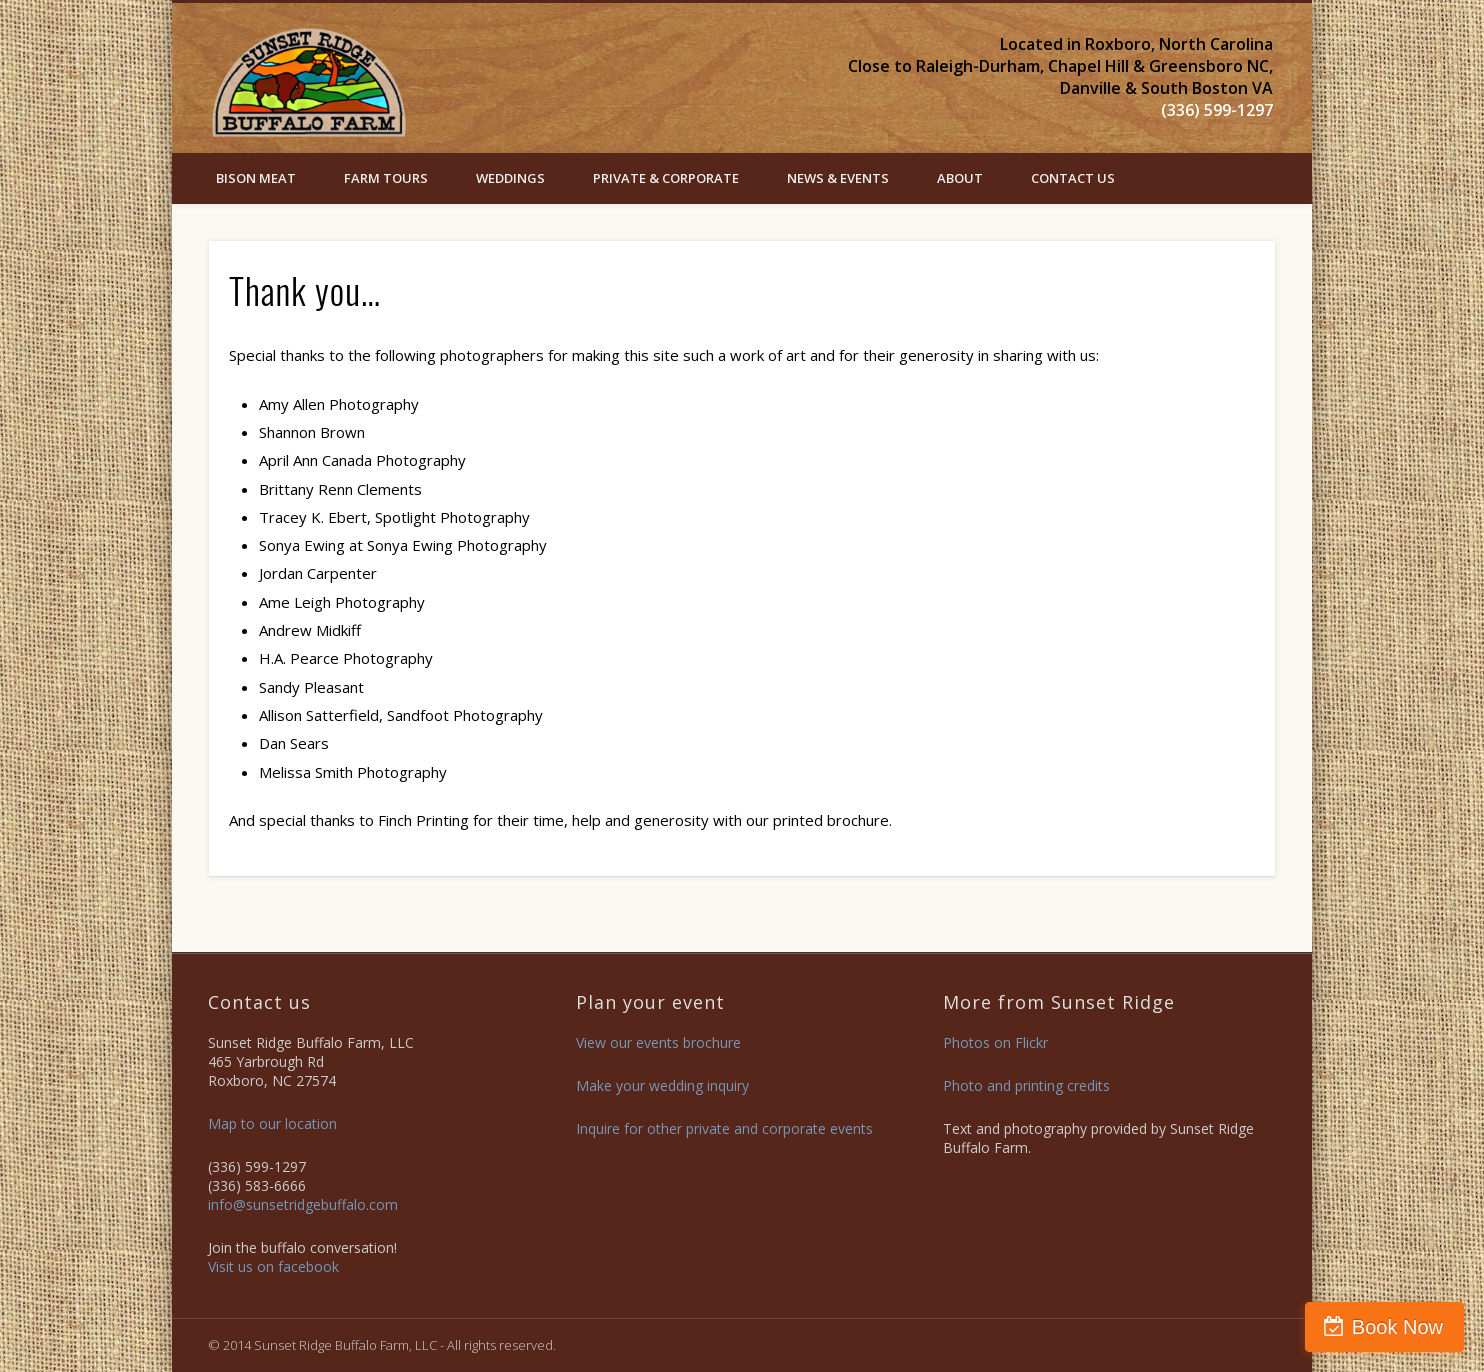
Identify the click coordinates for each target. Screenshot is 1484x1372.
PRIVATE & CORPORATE (666, 178)
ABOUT (960, 178)
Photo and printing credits (1026, 1085)
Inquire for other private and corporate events (724, 1128)
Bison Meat (256, 178)
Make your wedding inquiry (662, 1085)
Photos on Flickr (995, 1042)
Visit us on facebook (273, 1266)
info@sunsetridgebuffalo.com (303, 1204)
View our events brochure (658, 1042)
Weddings (510, 178)
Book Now (1397, 1327)
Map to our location (272, 1123)
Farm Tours (386, 178)
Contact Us (1073, 178)
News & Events (838, 178)
